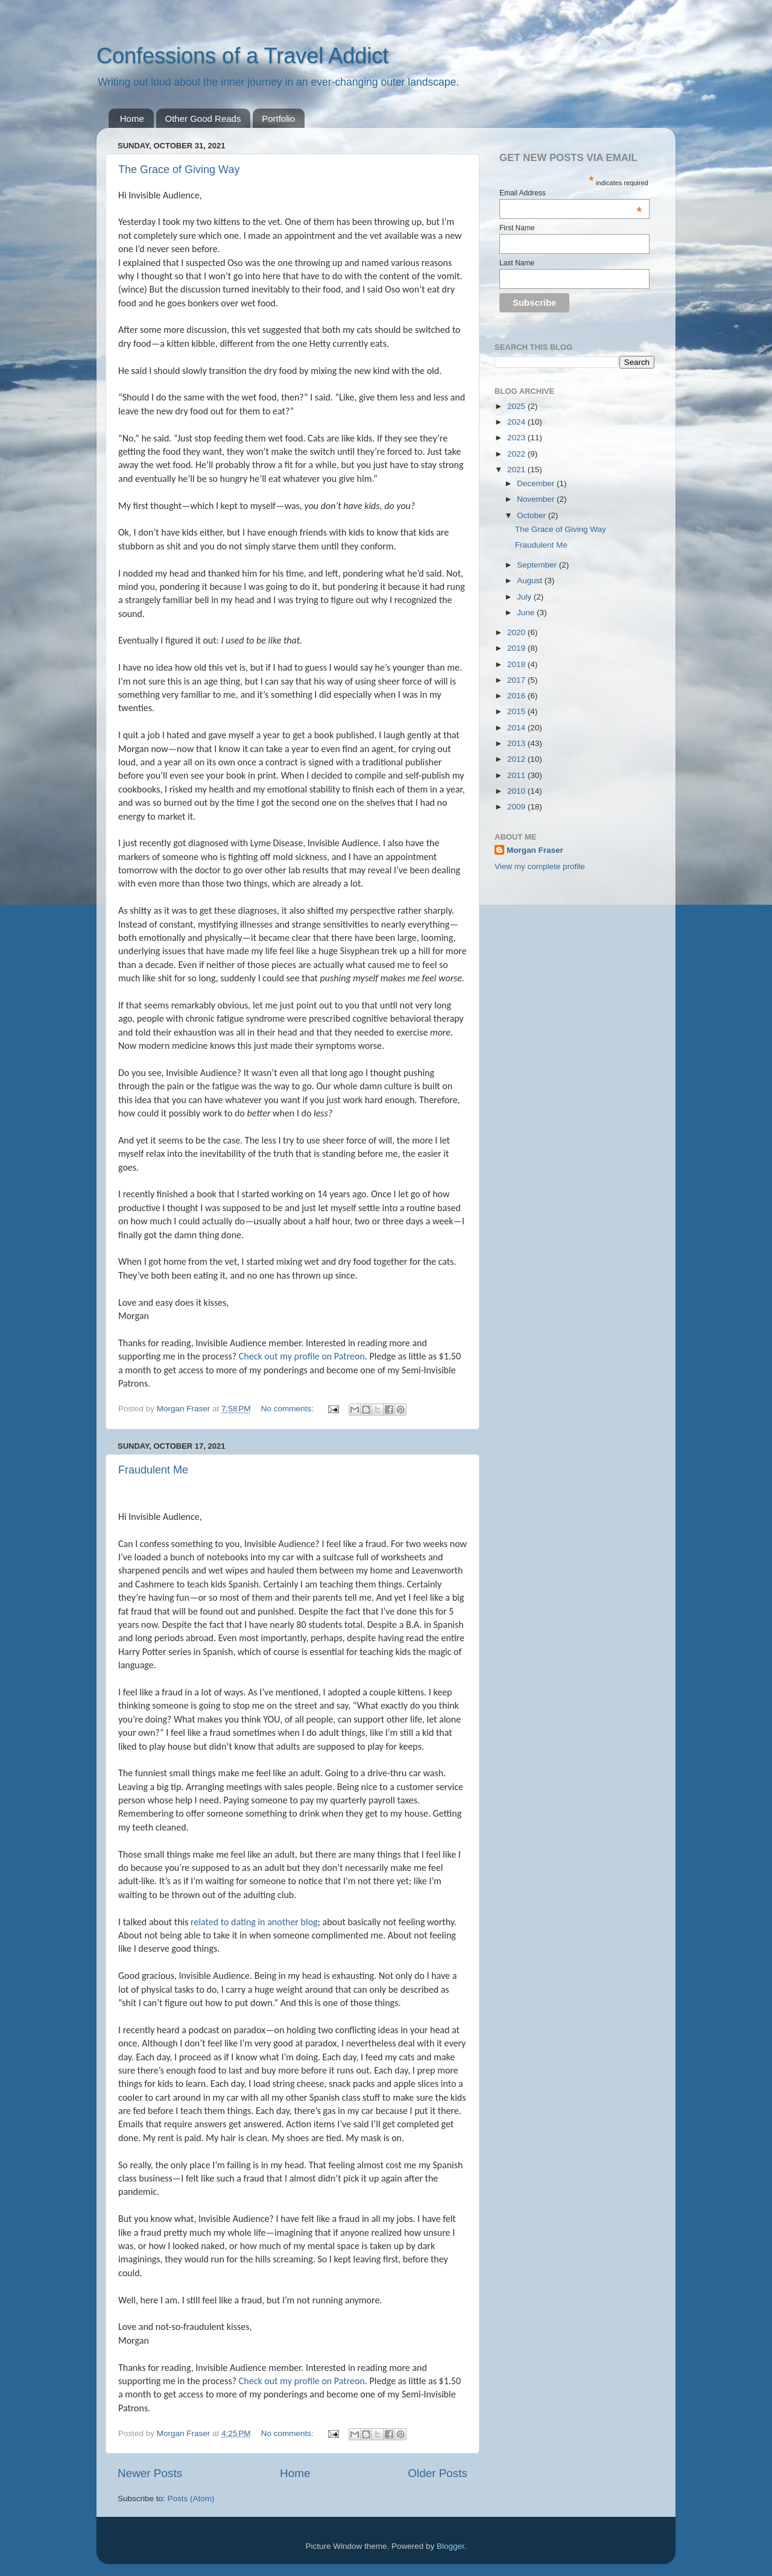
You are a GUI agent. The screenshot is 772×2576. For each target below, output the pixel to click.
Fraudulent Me (153, 1470)
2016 (517, 695)
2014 (517, 727)
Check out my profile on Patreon (302, 1356)
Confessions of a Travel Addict (242, 55)
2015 (517, 711)
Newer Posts (150, 2473)
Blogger (450, 2546)
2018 (517, 664)
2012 (517, 759)
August (531, 580)
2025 (517, 406)
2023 (517, 437)
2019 (517, 648)
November (537, 499)
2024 (517, 421)
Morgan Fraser (535, 850)
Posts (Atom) (191, 2498)
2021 (517, 469)
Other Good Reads (203, 118)
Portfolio (278, 118)
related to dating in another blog (254, 1922)
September (538, 564)
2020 (517, 632)
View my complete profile (540, 866)
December (537, 483)
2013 (517, 743)
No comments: (288, 1408)
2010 (517, 791)
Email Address (570, 193)
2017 (517, 680)
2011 (517, 775)
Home (132, 118)
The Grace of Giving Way (178, 169)
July (525, 596)
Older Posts (437, 2473)
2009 (517, 806)
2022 (517, 453)
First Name (517, 228)
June (527, 612)
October (532, 515)
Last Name (516, 263)
